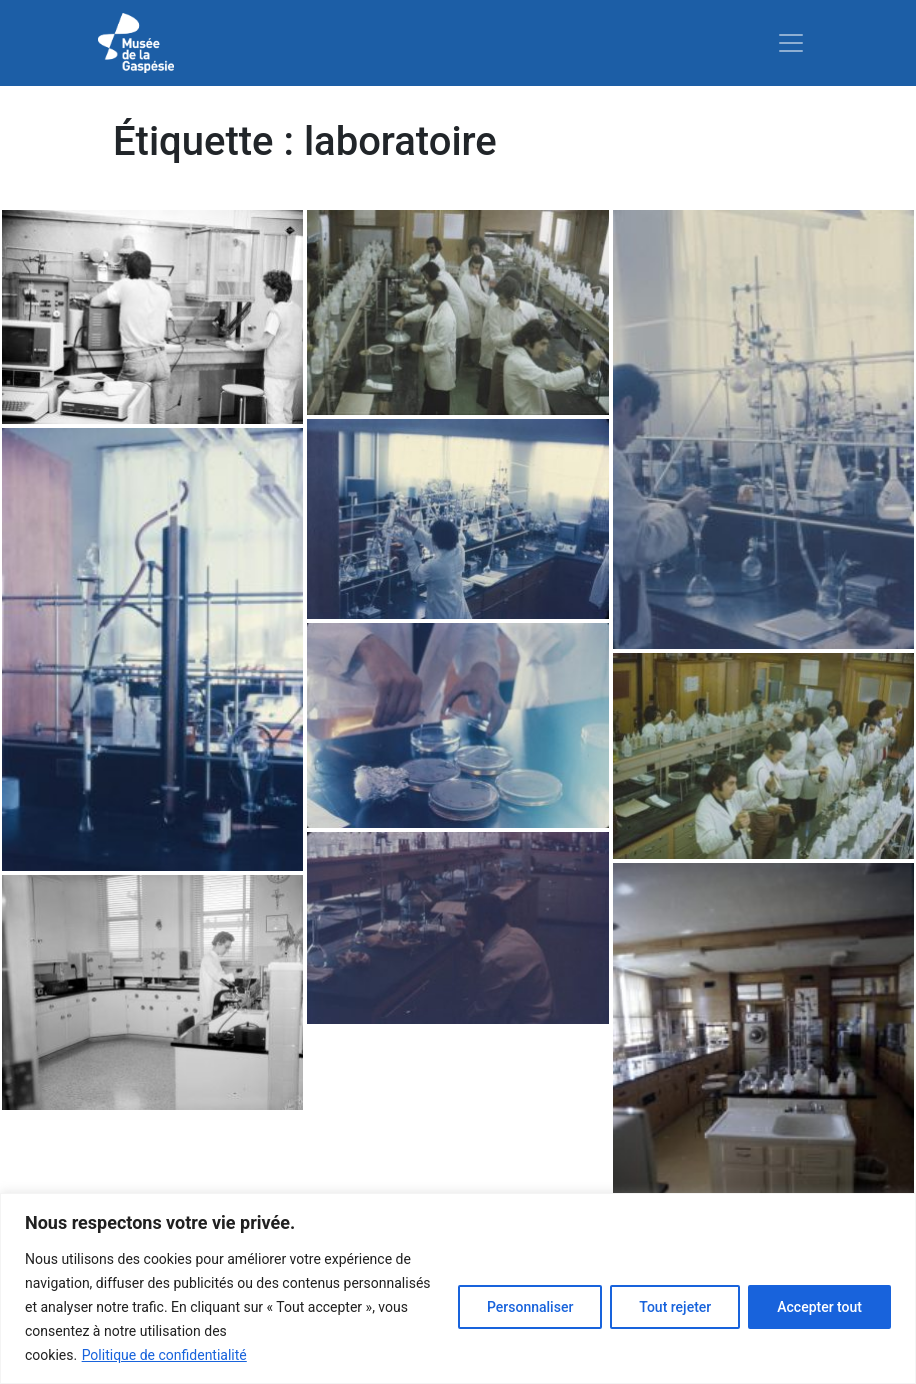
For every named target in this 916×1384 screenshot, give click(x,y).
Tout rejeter (675, 1307)
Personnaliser (530, 1307)
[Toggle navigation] (791, 43)
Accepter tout (819, 1307)
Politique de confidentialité (164, 1355)
